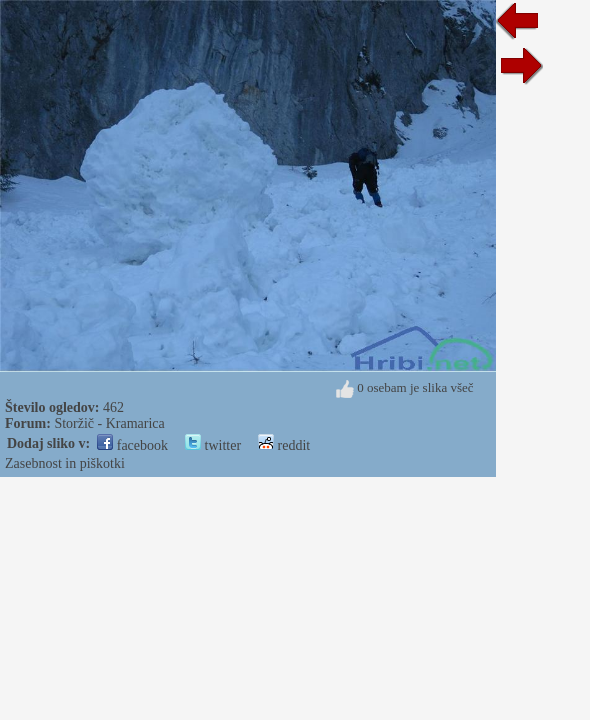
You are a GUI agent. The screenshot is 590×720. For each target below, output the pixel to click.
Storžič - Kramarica (109, 423)
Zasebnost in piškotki (65, 463)
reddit (284, 445)
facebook (132, 445)
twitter (213, 445)
